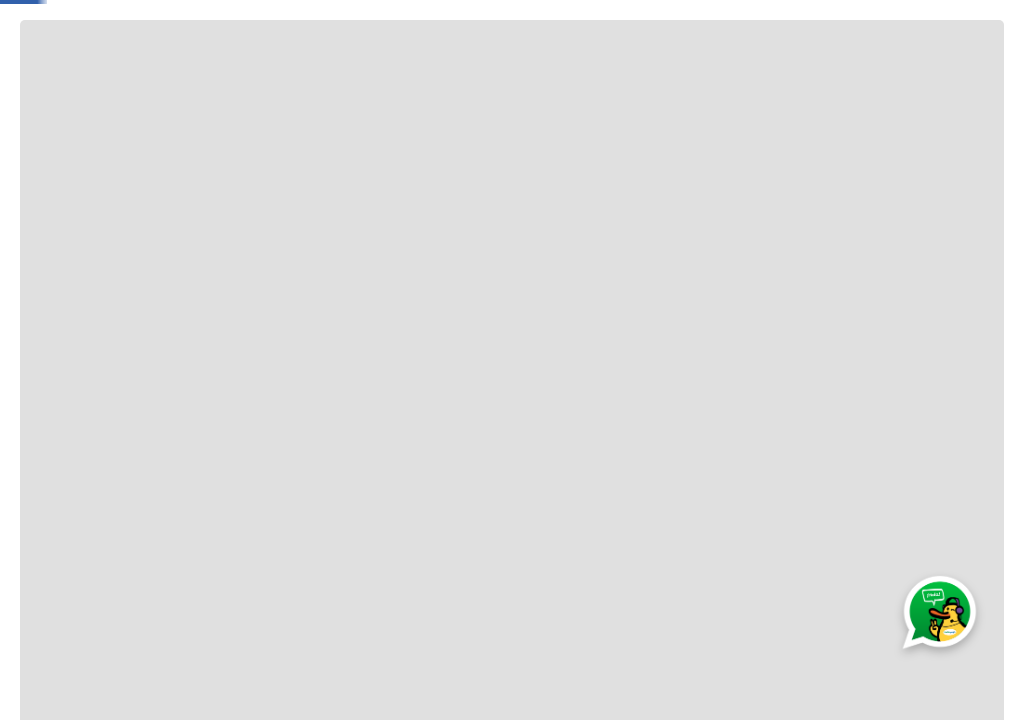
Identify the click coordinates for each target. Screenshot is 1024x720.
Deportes (811, 80)
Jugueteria (155, 80)
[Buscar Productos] (398, 25)
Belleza (729, 80)
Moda (299, 80)
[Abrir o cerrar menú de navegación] (54, 80)
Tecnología (574, 80)
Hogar (658, 80)
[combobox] (512, 25)
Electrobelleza (466, 80)
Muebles (898, 80)
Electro (369, 80)
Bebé (235, 80)
